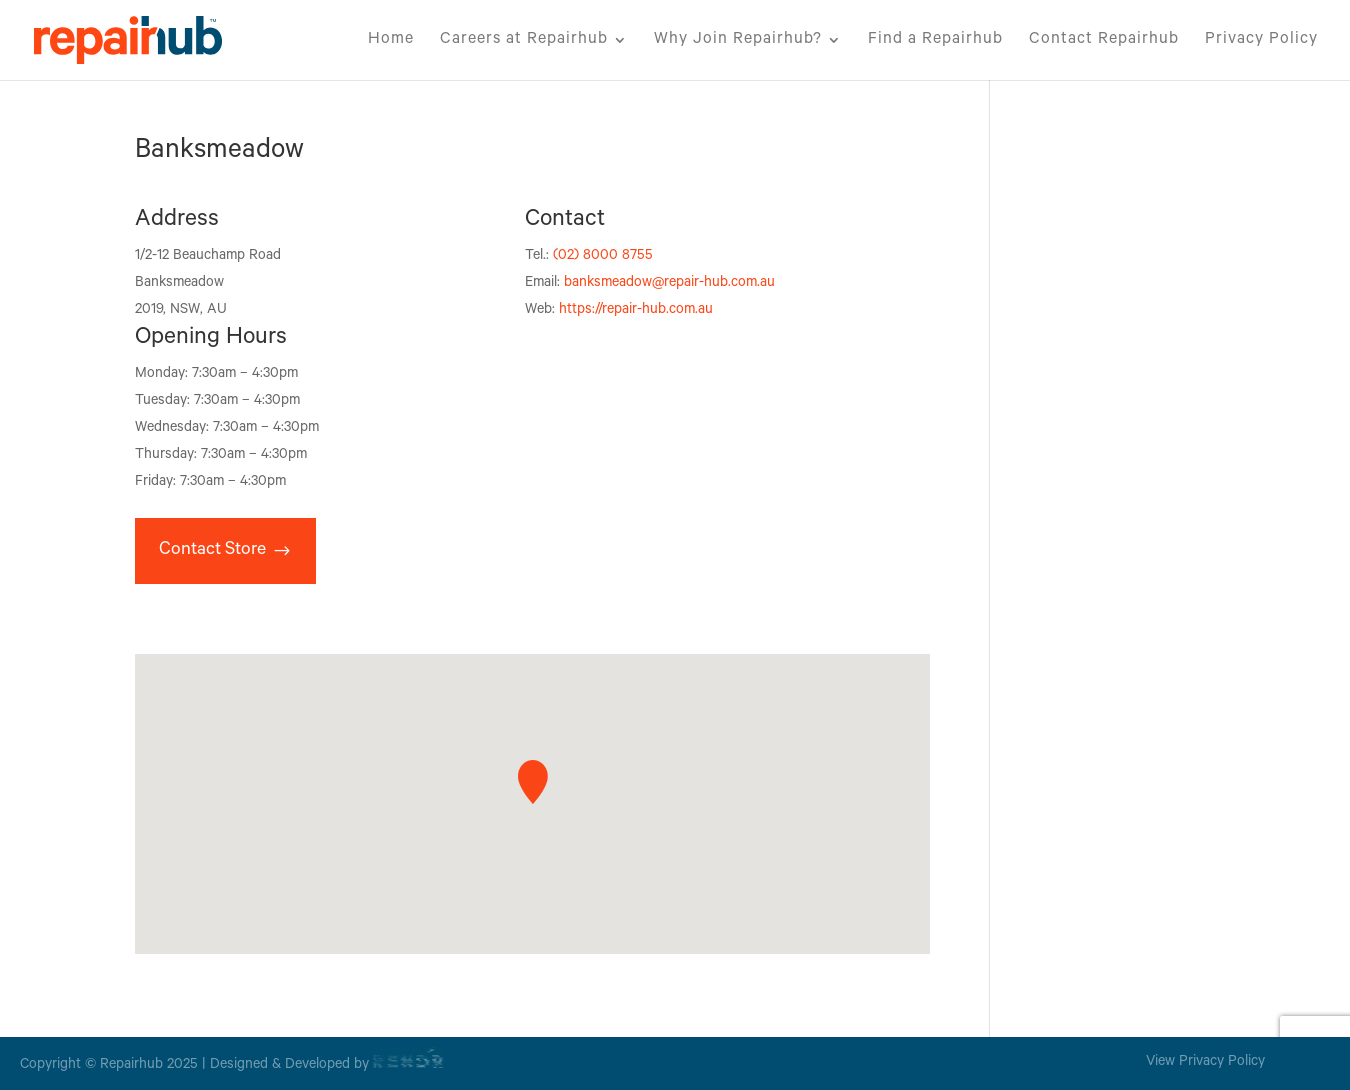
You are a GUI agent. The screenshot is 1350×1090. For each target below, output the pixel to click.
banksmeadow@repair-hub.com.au (669, 284)
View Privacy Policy (1205, 1063)
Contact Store (212, 551)
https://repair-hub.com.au (636, 311)
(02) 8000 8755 (603, 257)
